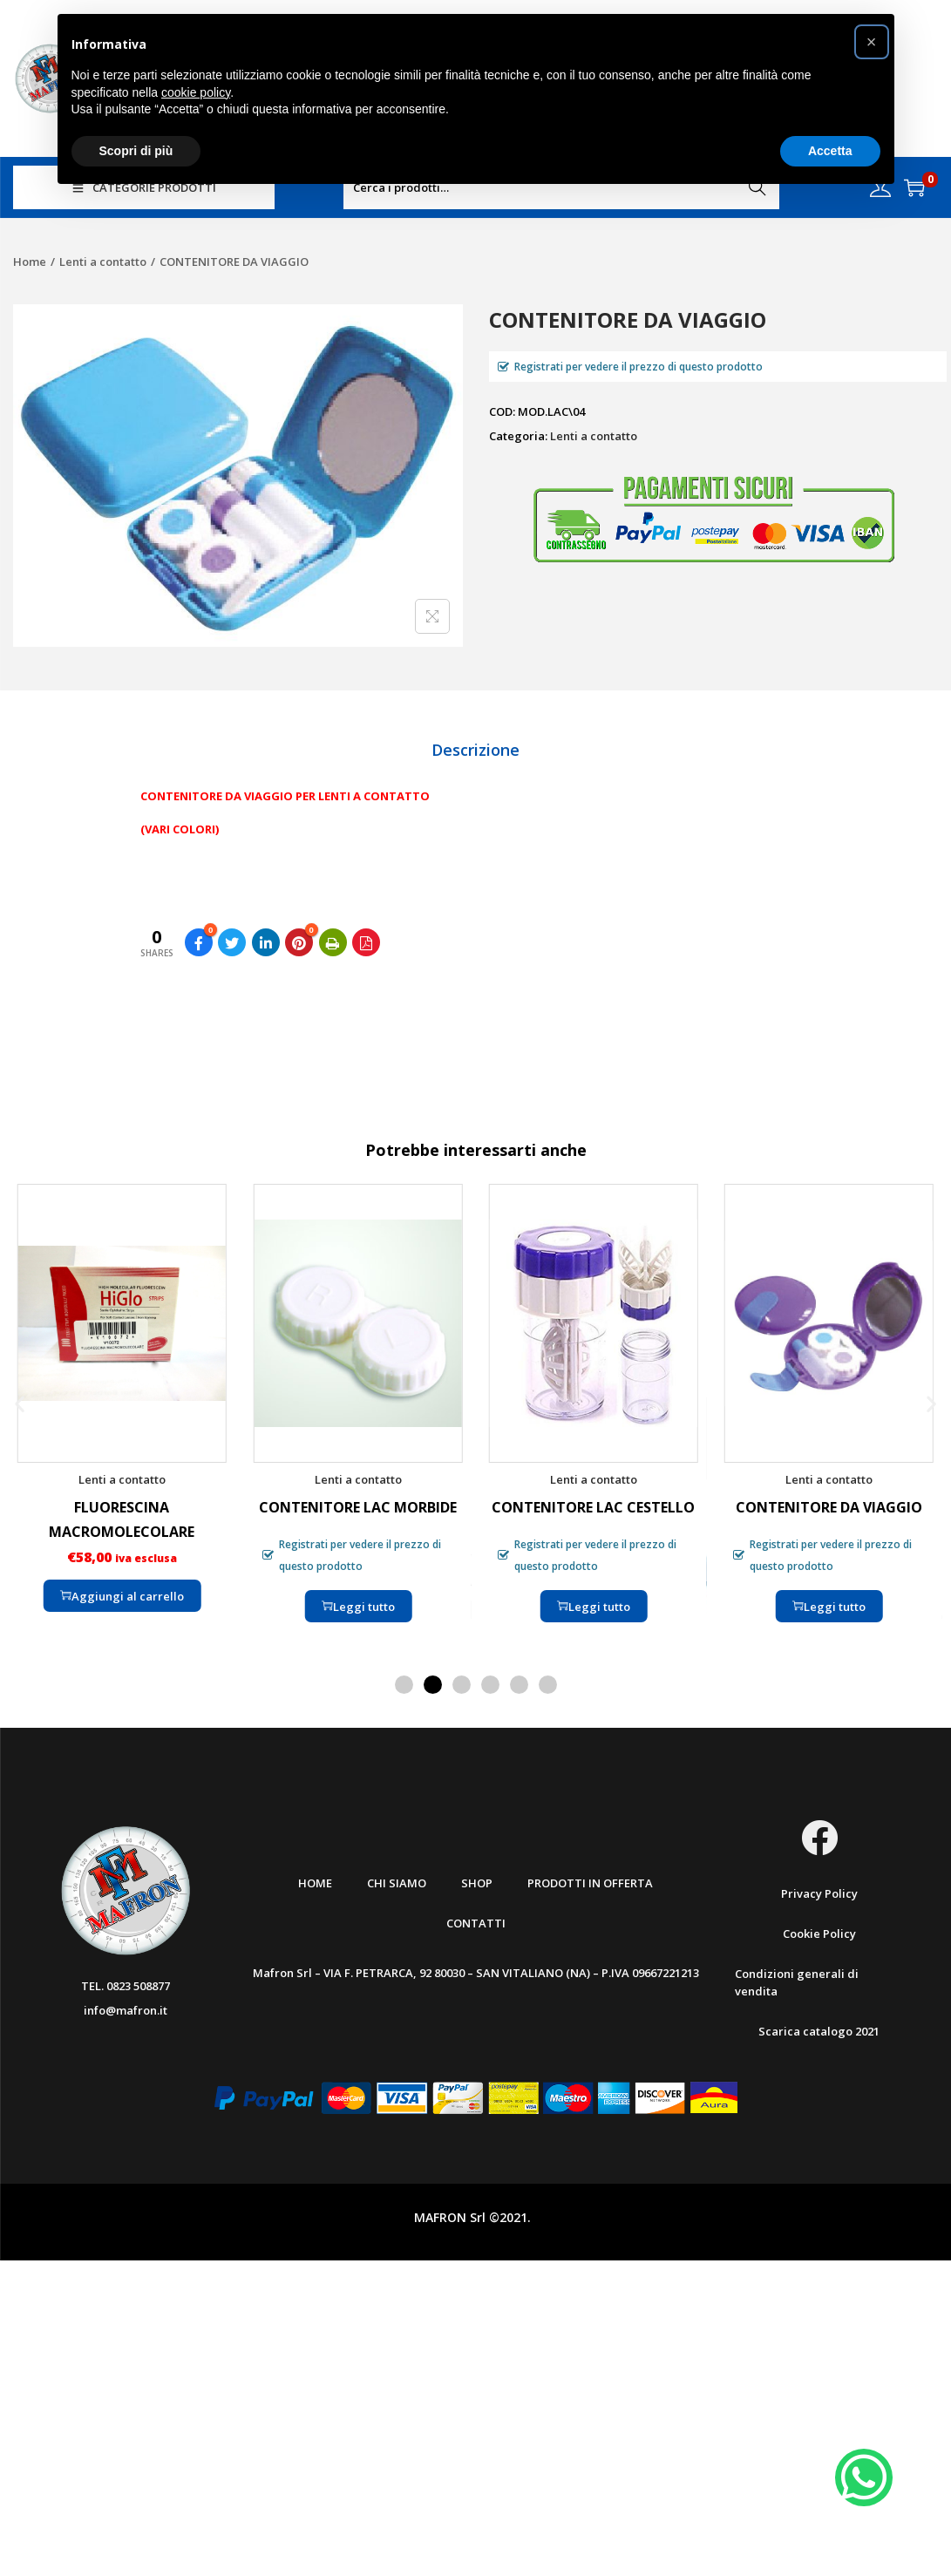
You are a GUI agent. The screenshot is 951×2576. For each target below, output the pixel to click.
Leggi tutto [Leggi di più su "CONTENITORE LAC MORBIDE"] (357, 1606)
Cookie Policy (819, 1933)
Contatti (476, 1923)
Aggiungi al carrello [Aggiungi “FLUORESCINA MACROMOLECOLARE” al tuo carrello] (122, 1595)
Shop (476, 1883)
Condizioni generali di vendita (797, 1982)
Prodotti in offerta (590, 1883)
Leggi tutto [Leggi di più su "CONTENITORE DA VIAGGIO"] (829, 1606)
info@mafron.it (125, 2010)
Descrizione (475, 749)
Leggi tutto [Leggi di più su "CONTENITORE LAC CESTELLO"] (593, 1606)
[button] (20, 1403)
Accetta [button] (830, 151)
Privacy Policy (819, 1893)
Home (29, 261)
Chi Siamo (396, 1883)
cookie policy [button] (195, 92)
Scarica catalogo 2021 (819, 2031)
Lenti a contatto (102, 261)
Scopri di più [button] (136, 151)
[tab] (475, 749)
